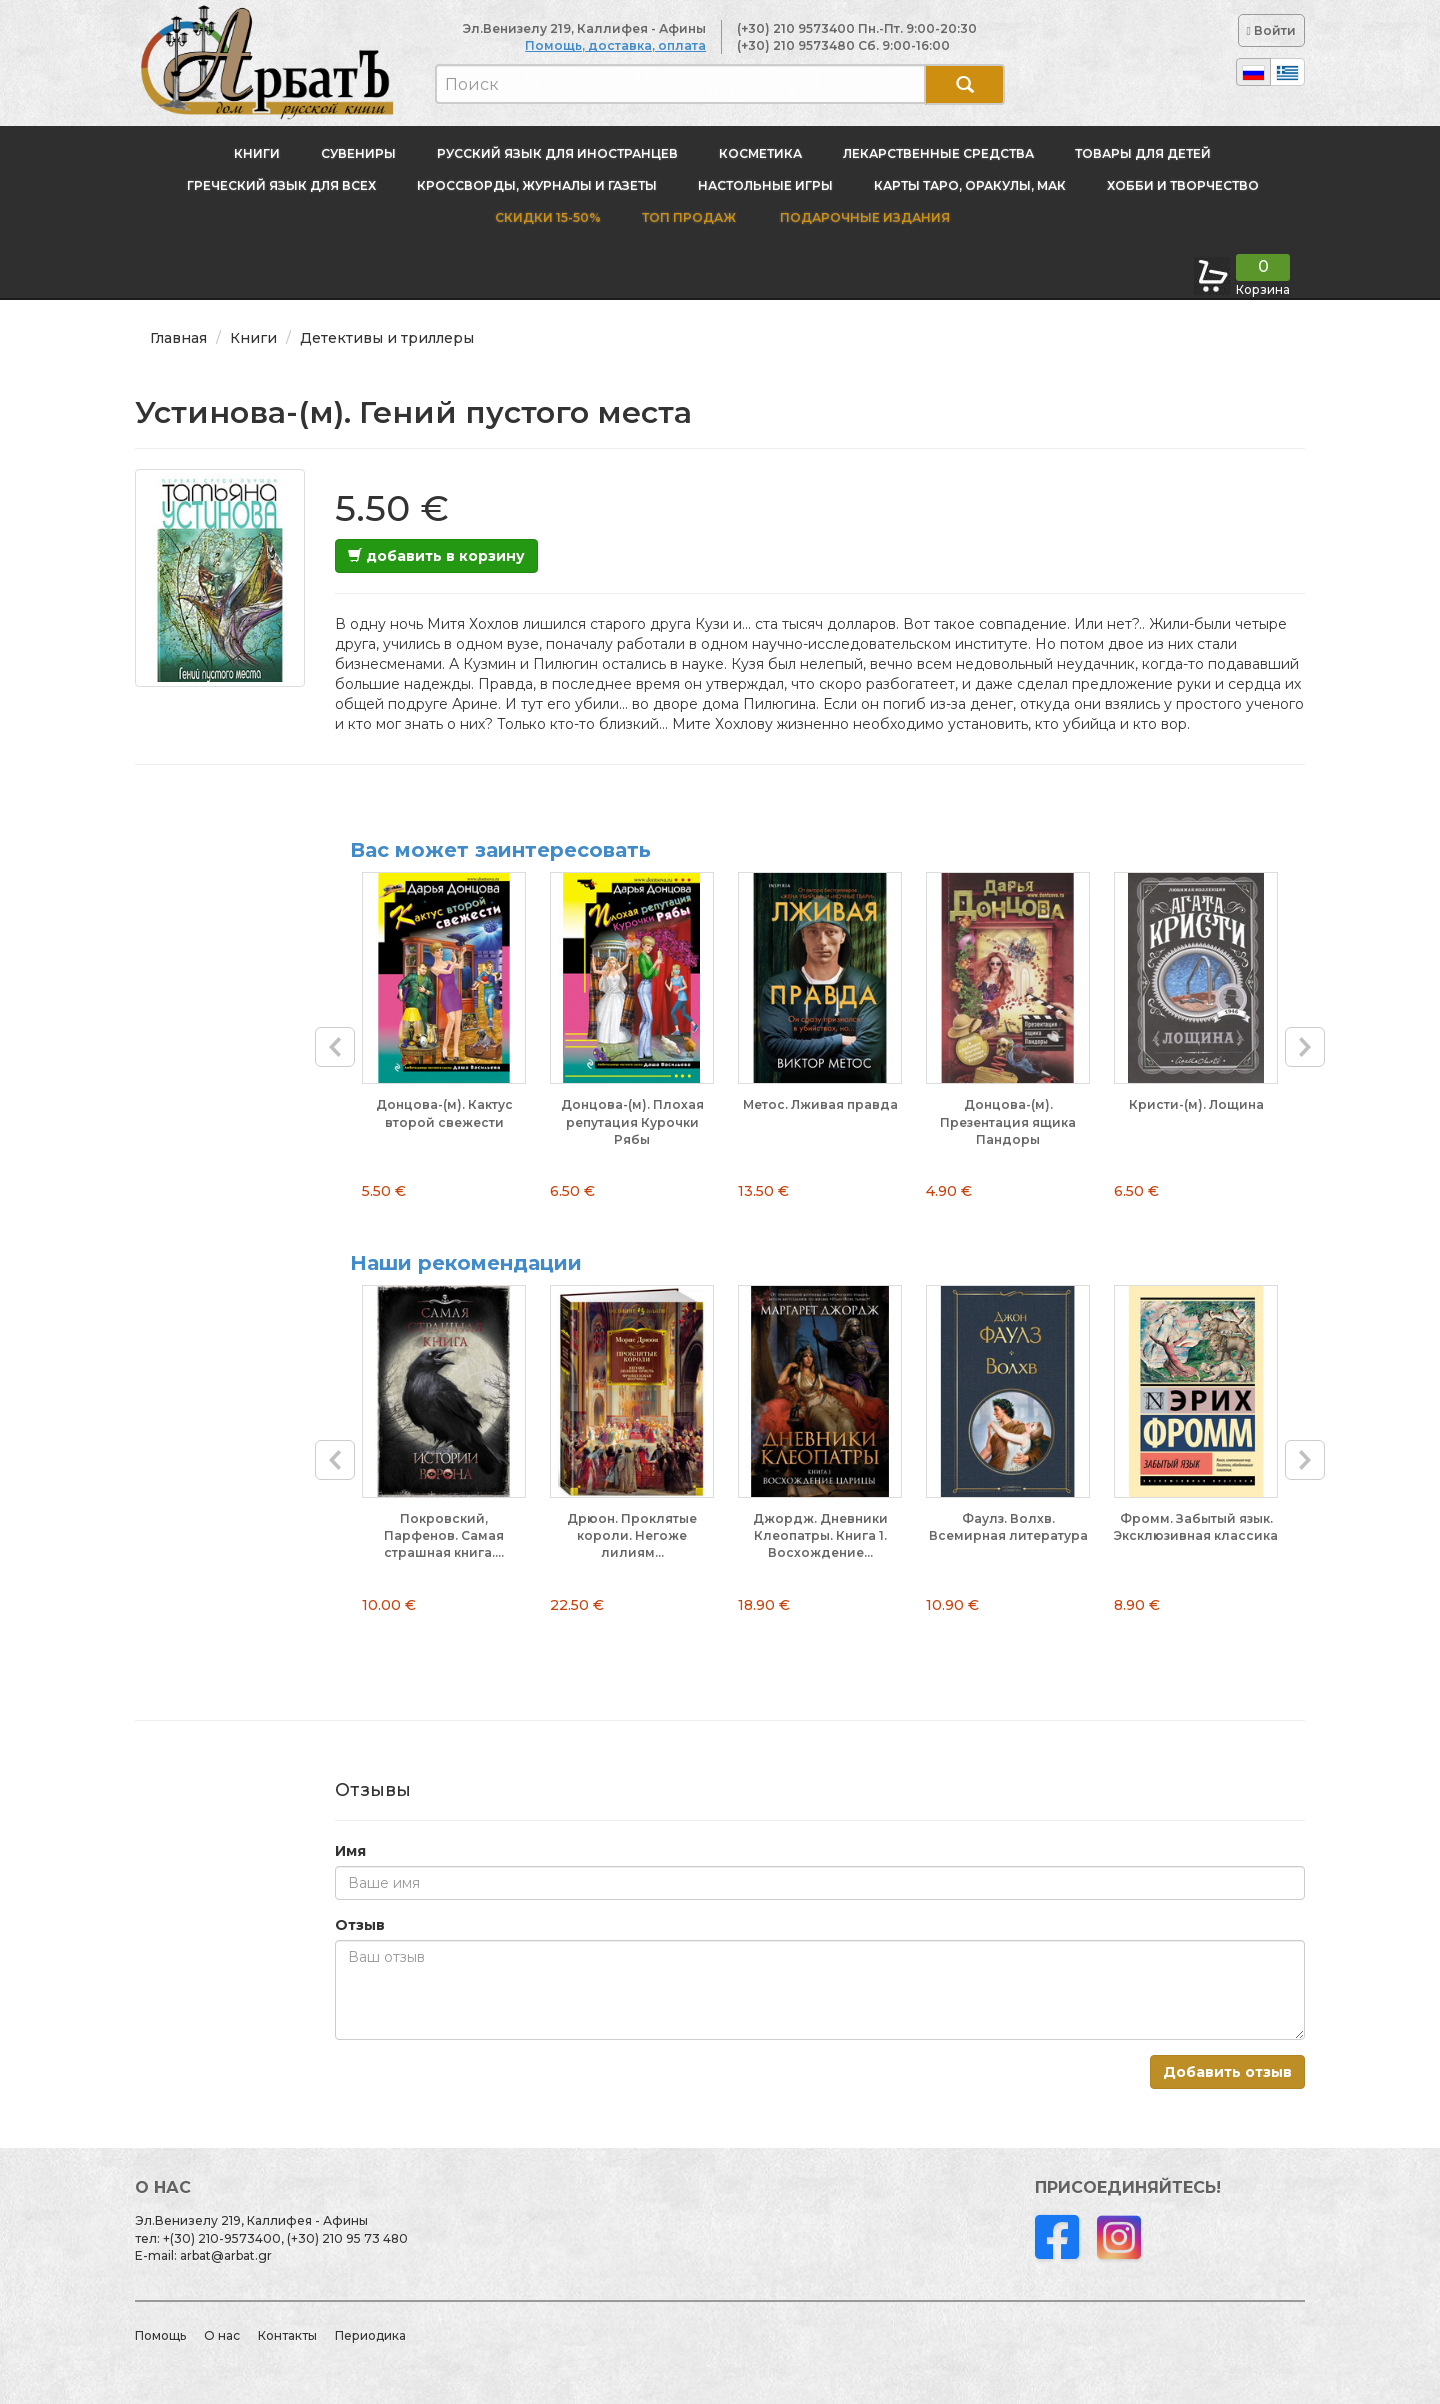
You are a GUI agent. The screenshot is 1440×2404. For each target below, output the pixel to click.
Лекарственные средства (938, 153)
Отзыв (360, 1925)
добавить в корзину (436, 556)
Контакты (287, 2335)
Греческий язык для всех (281, 185)
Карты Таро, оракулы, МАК (970, 185)
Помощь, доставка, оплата (615, 45)
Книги (257, 153)
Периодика (370, 2335)
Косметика (760, 153)
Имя (350, 1851)
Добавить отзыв (1227, 2072)
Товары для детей (1143, 153)
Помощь (160, 2335)
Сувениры (358, 153)
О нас (222, 2335)
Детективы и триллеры (387, 338)
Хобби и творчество (1183, 185)
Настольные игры (765, 185)
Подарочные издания (863, 217)
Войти (1271, 30)
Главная (178, 338)
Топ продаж (689, 217)
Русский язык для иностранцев (557, 153)
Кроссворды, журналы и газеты (537, 185)
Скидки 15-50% (548, 217)
